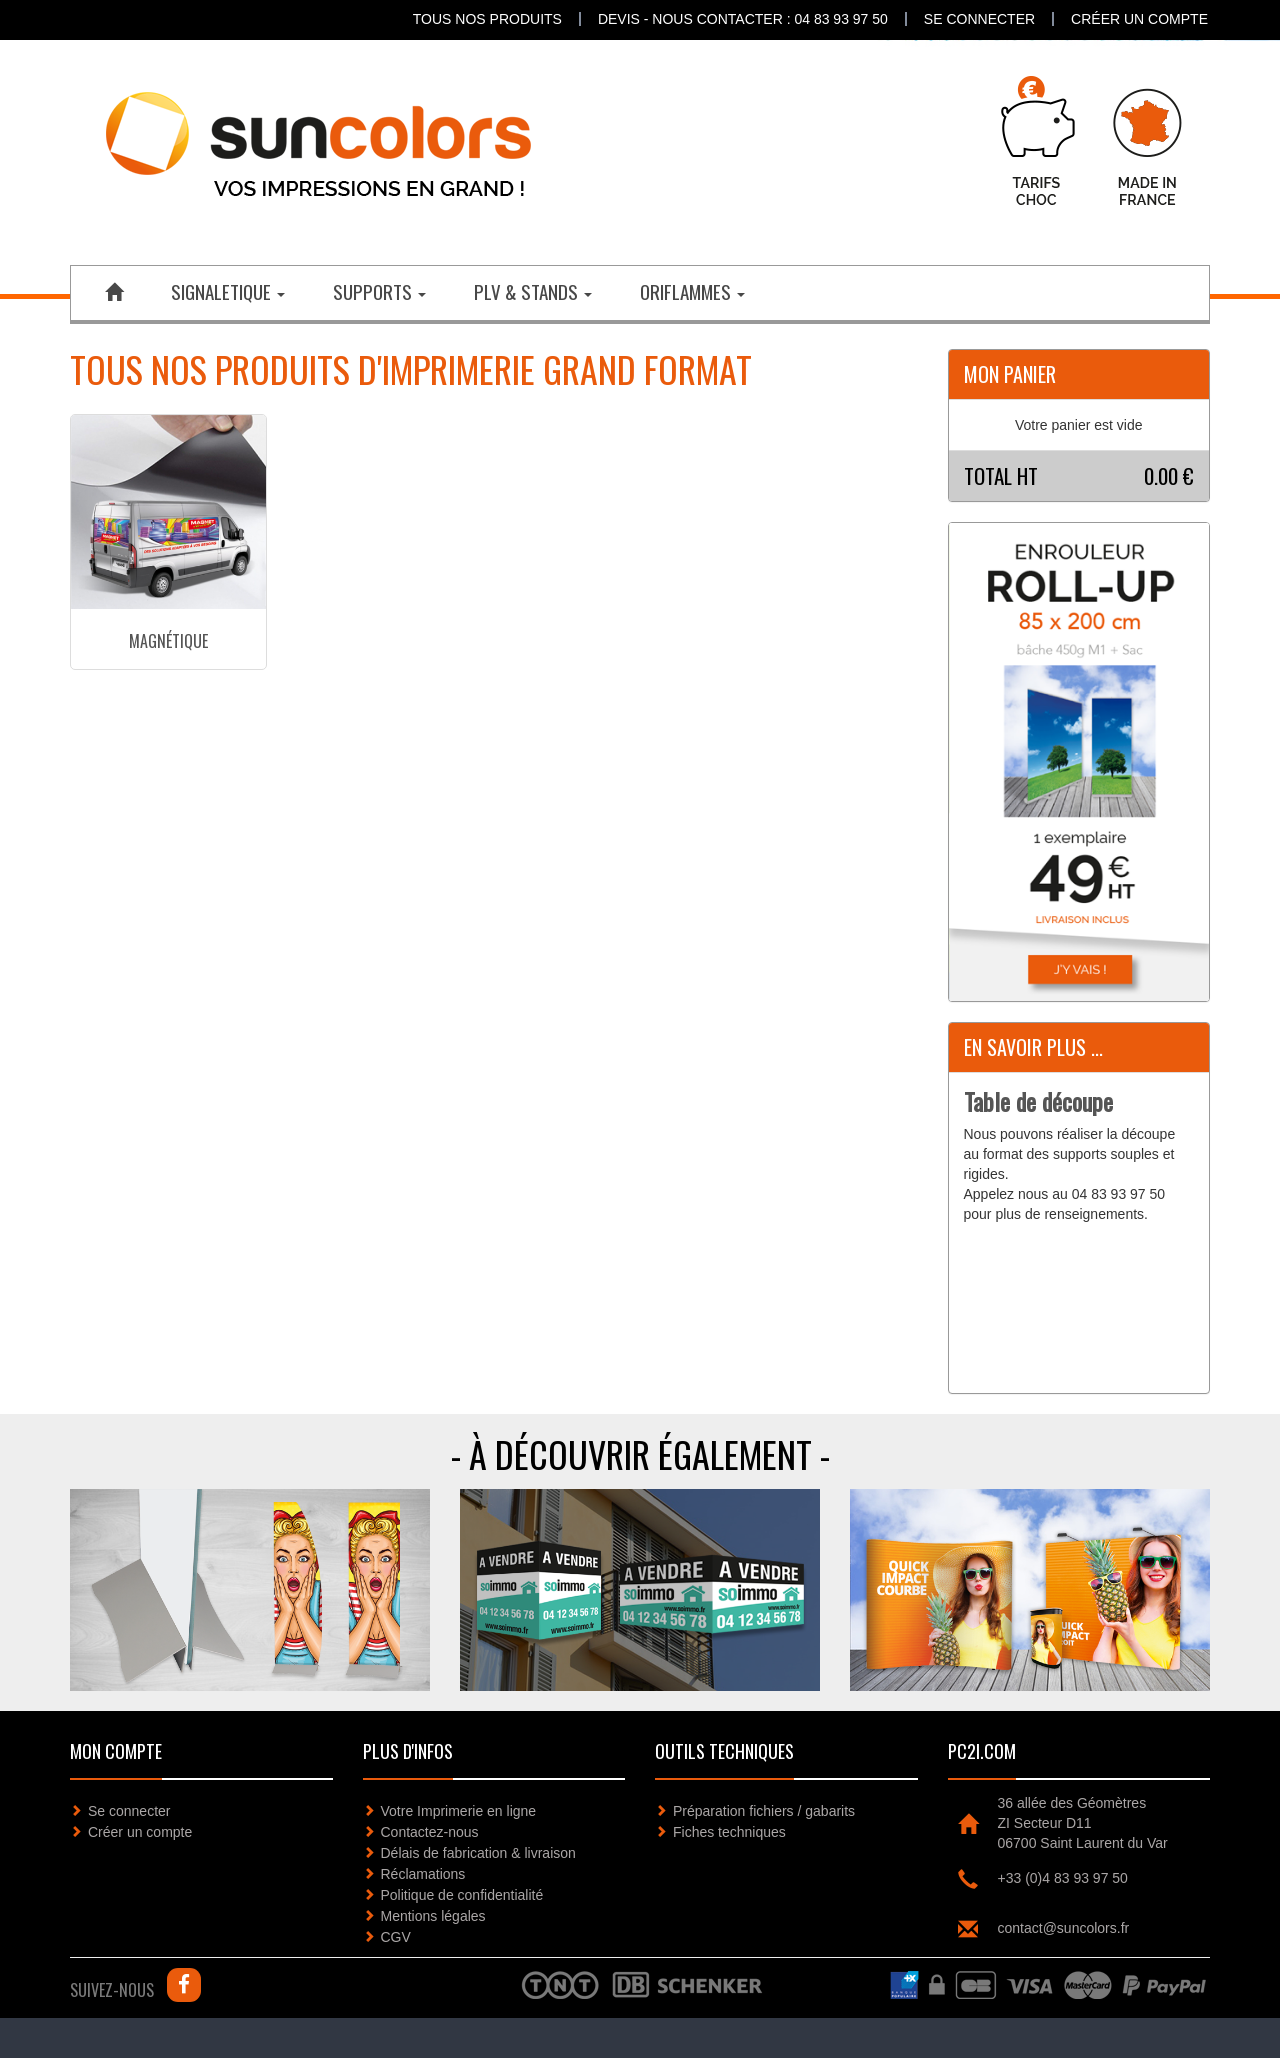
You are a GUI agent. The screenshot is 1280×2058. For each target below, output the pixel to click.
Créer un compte (1139, 19)
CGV (396, 1937)
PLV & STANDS (533, 291)
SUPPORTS (379, 291)
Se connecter (979, 19)
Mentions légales (433, 1916)
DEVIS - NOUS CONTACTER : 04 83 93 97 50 (743, 19)
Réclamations (423, 1874)
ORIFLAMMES (692, 291)
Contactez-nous (430, 1832)
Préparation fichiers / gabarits (764, 1811)
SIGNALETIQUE (228, 291)
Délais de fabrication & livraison (478, 1853)
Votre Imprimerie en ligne (459, 1811)
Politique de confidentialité (462, 1895)
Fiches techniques (729, 1832)
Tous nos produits (487, 19)
